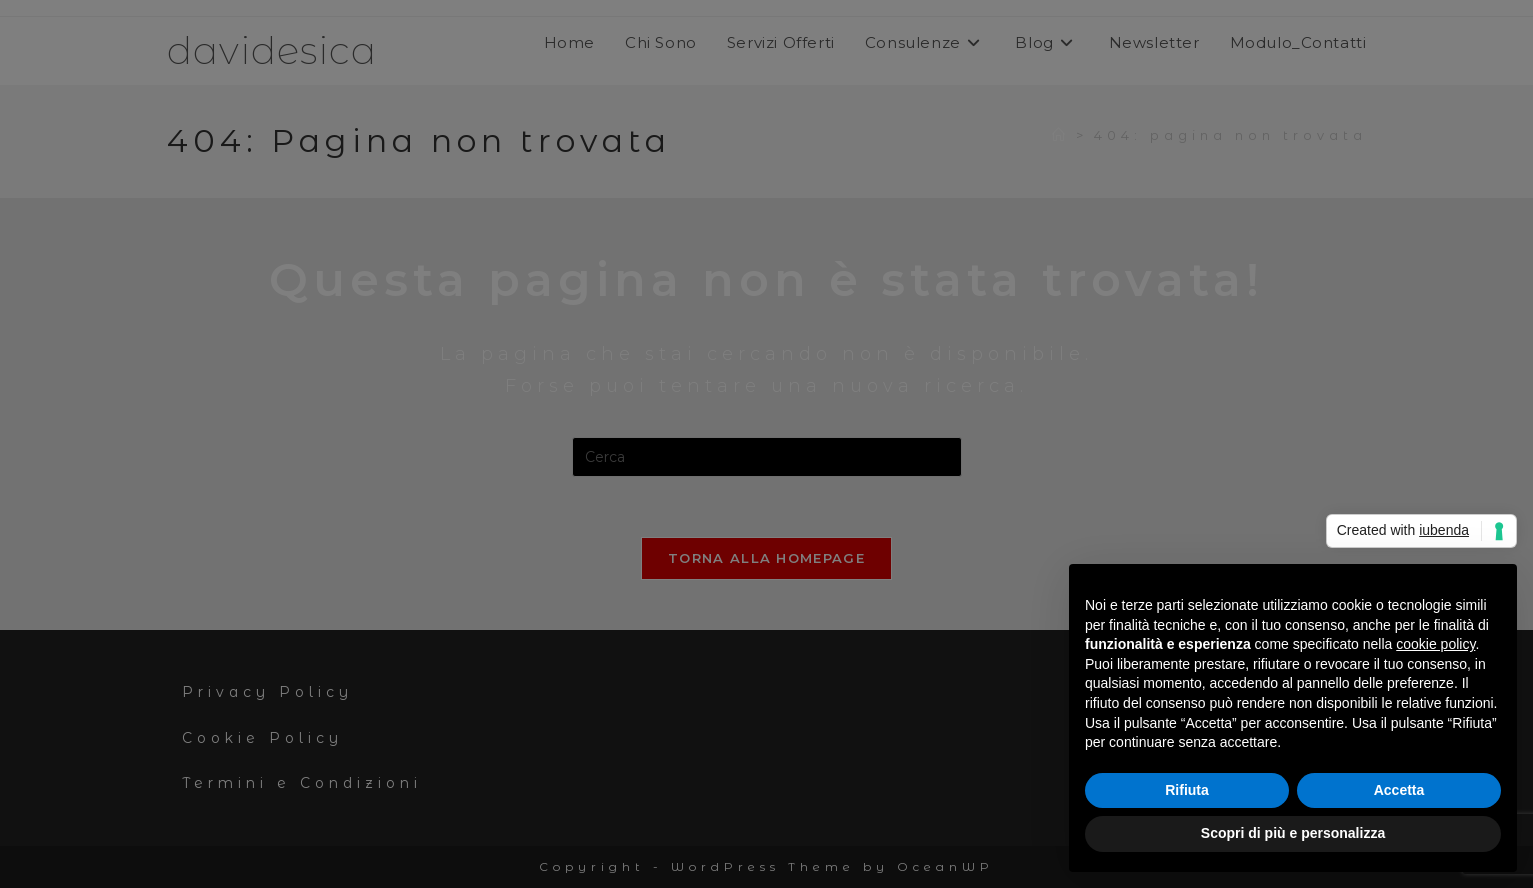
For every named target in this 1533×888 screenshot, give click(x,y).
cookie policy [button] (1435, 644)
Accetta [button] (1399, 790)
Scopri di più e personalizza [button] (1293, 833)
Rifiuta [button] (1187, 790)
